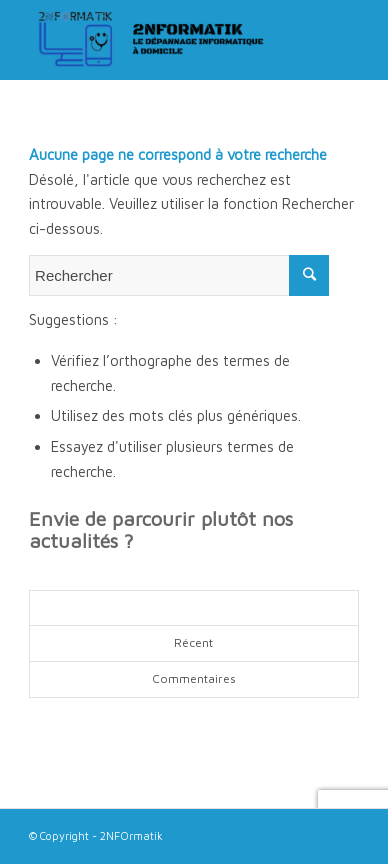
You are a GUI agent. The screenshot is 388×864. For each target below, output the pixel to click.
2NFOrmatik (131, 835)
